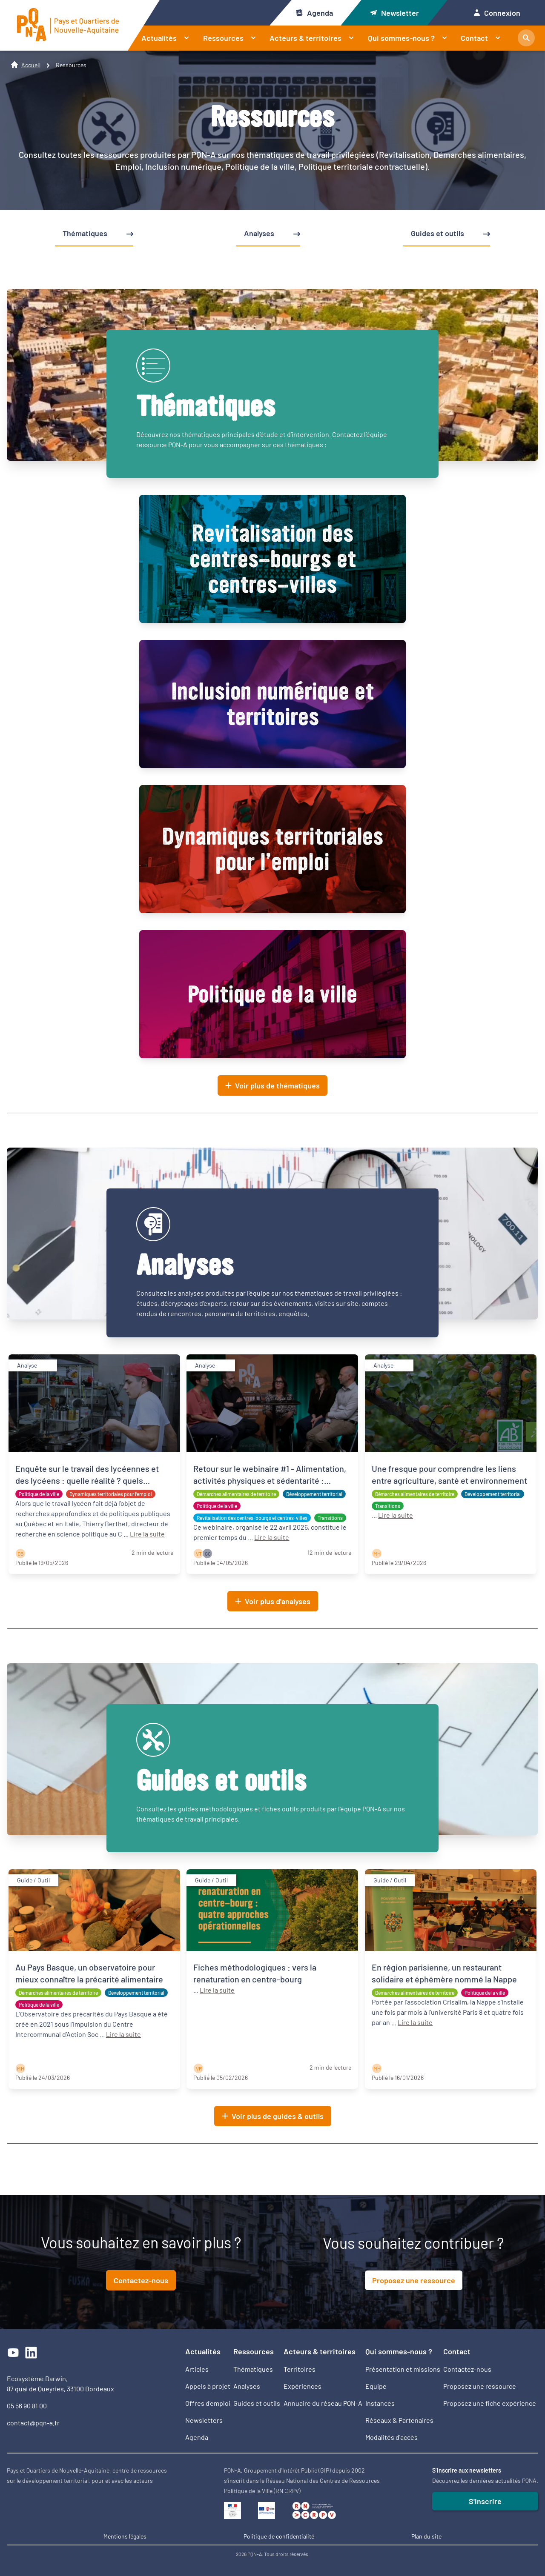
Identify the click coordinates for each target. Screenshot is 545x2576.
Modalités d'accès (391, 2437)
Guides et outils (256, 2403)
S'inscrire (485, 2501)
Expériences (302, 2386)
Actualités (168, 38)
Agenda (314, 12)
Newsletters (204, 2420)
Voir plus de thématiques (272, 1085)
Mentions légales (124, 2536)
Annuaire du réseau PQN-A (323, 2403)
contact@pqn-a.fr (33, 2423)
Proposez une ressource (413, 2280)
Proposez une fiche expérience (489, 2403)
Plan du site (426, 2536)
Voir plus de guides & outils (273, 2116)
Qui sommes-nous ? (411, 38)
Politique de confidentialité (279, 2536)
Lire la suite (147, 1534)
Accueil (30, 65)
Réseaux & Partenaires (399, 2420)
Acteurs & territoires (315, 38)
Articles (197, 2369)
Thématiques (253, 2369)
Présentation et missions (402, 2369)
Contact (484, 38)
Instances (380, 2403)
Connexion (497, 12)
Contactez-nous (141, 2280)
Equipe (376, 2386)
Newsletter (394, 12)
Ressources (233, 38)
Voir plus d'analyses (272, 1601)
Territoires (300, 2369)
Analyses (246, 2386)
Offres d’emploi (207, 2403)
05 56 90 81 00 (27, 2406)
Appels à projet (207, 2386)
